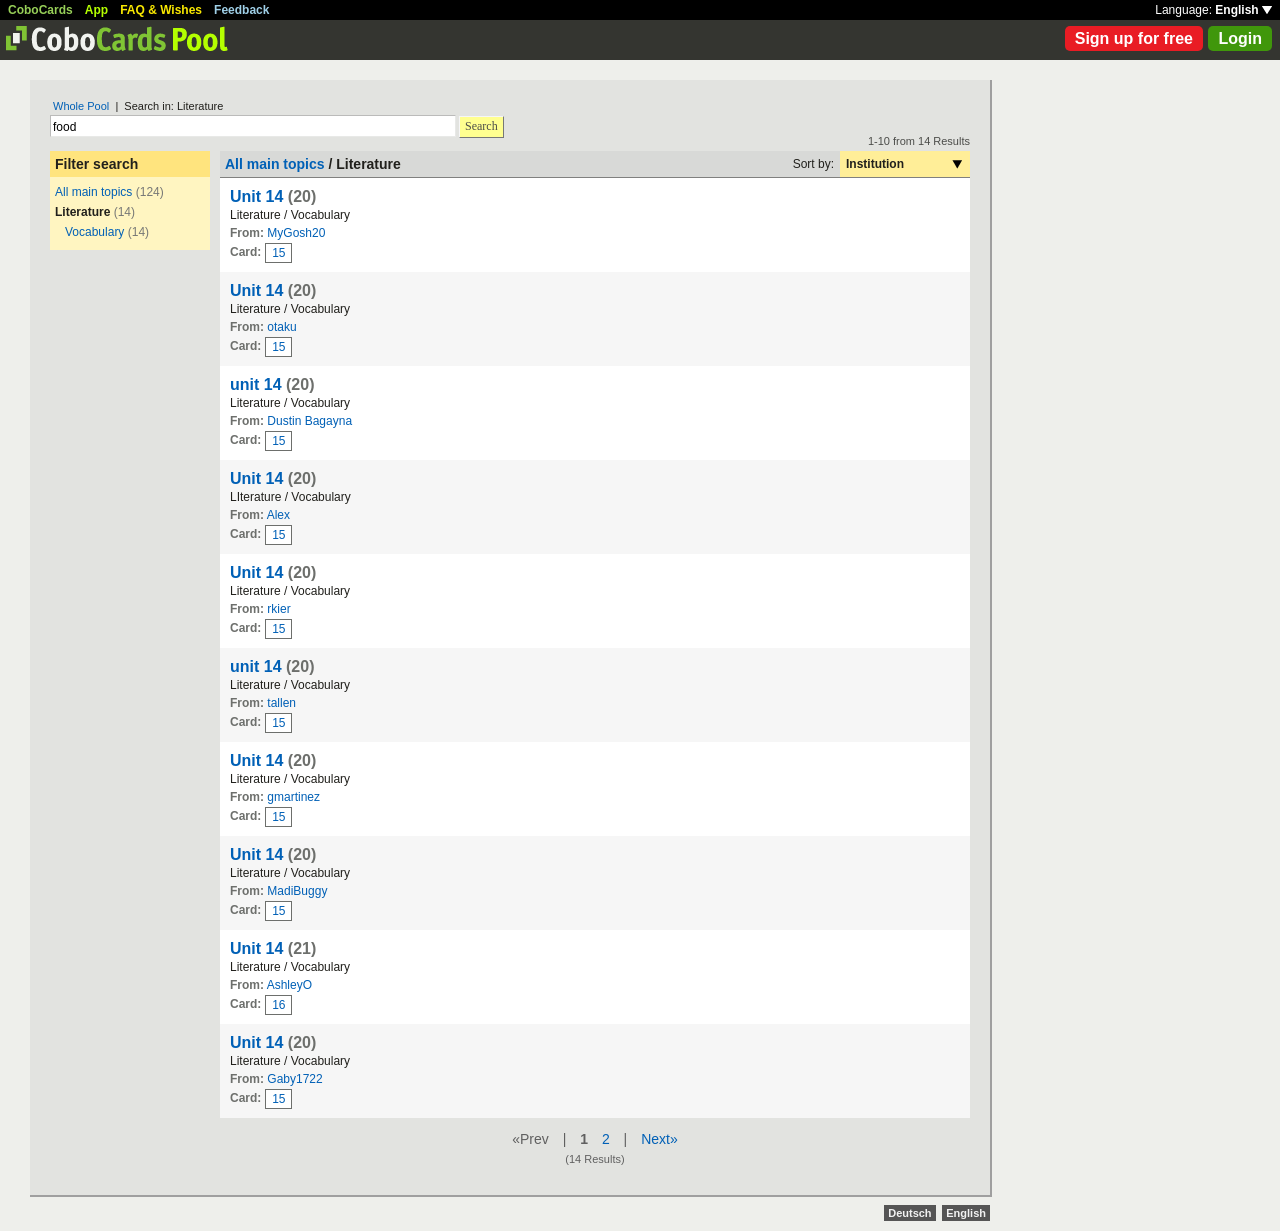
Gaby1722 (294, 1079)
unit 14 (256, 384)
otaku (281, 327)
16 (278, 1005)
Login (1240, 38)
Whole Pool (81, 106)
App (96, 10)
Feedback (241, 10)
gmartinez (293, 797)
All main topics (93, 192)
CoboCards (40, 10)
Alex (278, 515)
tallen (281, 703)
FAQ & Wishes (161, 10)
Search (481, 126)
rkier (278, 609)
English (1243, 10)
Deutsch (909, 1213)
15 (278, 253)
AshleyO (289, 985)
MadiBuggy (297, 891)
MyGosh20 (296, 233)
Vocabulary (94, 232)
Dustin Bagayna (309, 421)
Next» (659, 1139)
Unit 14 (256, 196)
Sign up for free (1134, 38)
